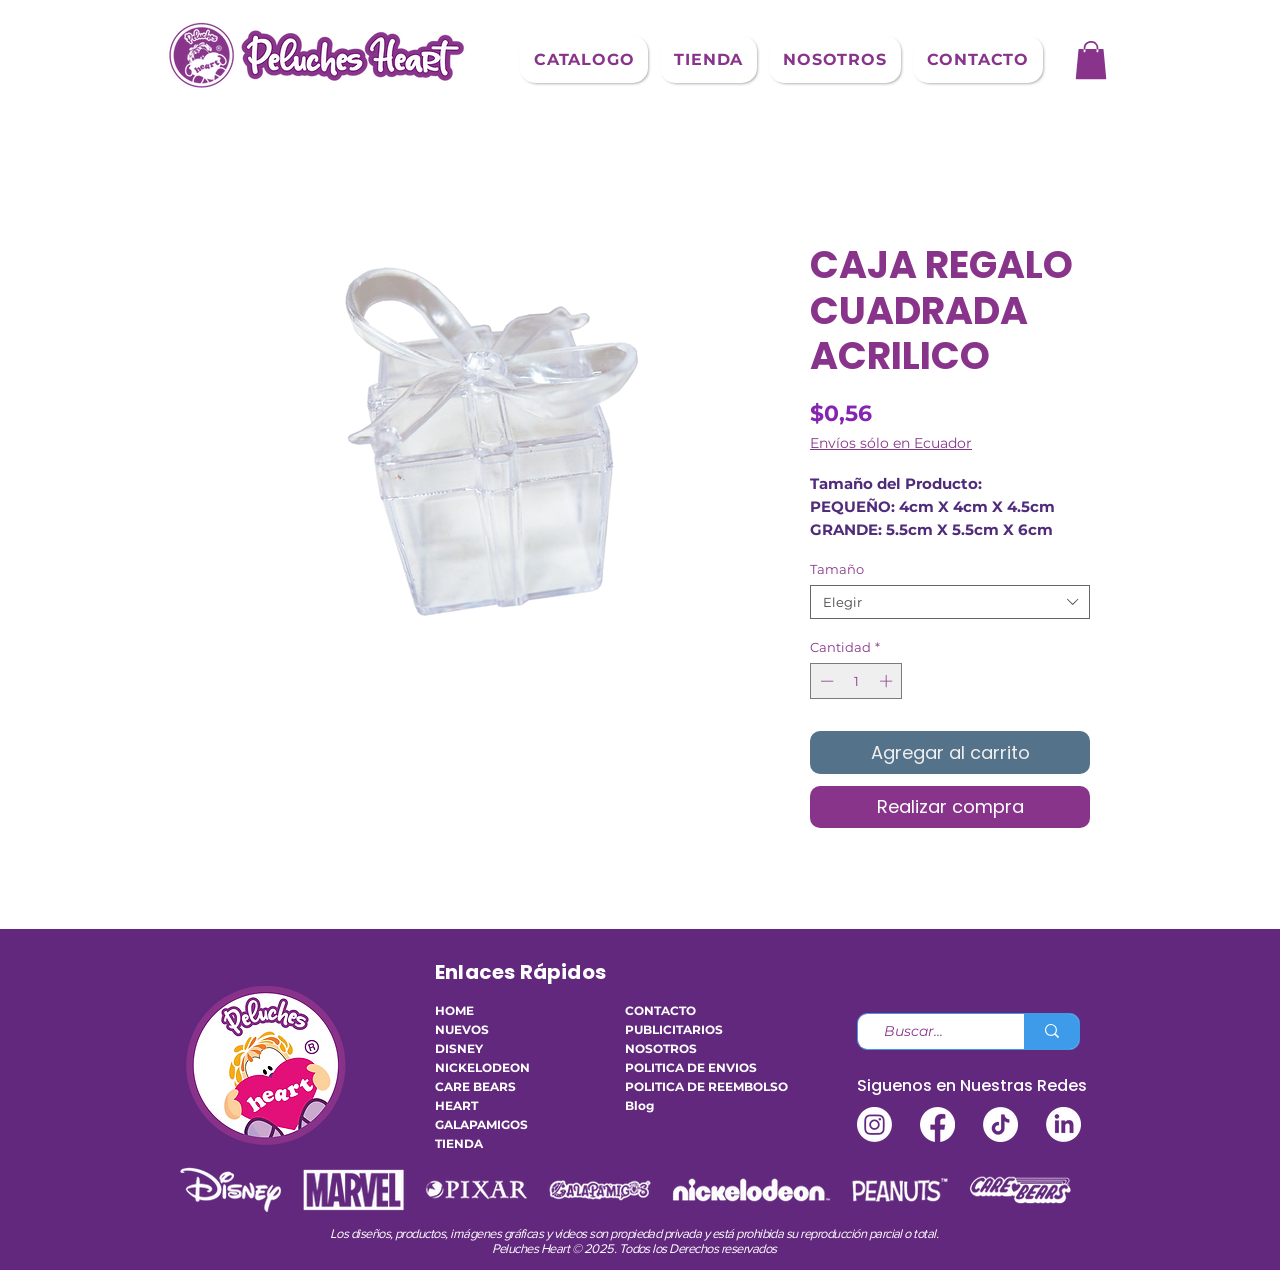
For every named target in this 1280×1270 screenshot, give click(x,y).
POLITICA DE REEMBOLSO (685, 1086)
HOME (454, 1010)
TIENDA (459, 1143)
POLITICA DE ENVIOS (685, 1067)
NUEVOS (462, 1029)
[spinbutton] (856, 681)
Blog (639, 1105)
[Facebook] (937, 1124)
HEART (456, 1105)
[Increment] (888, 681)
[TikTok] (1000, 1124)
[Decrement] (825, 681)
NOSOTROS (661, 1048)
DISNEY (459, 1048)
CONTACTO (660, 1010)
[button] (584, 59)
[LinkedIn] (1063, 1124)
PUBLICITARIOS (674, 1029)
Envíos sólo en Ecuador (891, 443)
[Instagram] (874, 1124)
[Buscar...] (933, 1032)
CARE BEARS (475, 1086)
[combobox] (950, 602)
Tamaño (837, 569)
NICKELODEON (482, 1067)
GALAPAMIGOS (481, 1124)
